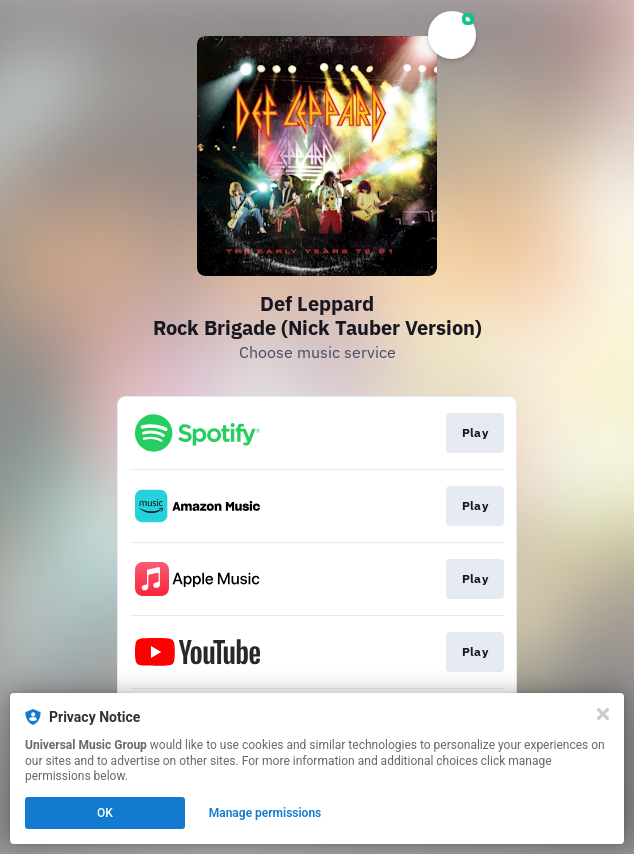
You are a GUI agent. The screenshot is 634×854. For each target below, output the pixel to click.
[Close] (603, 714)
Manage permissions (265, 813)
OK (105, 813)
